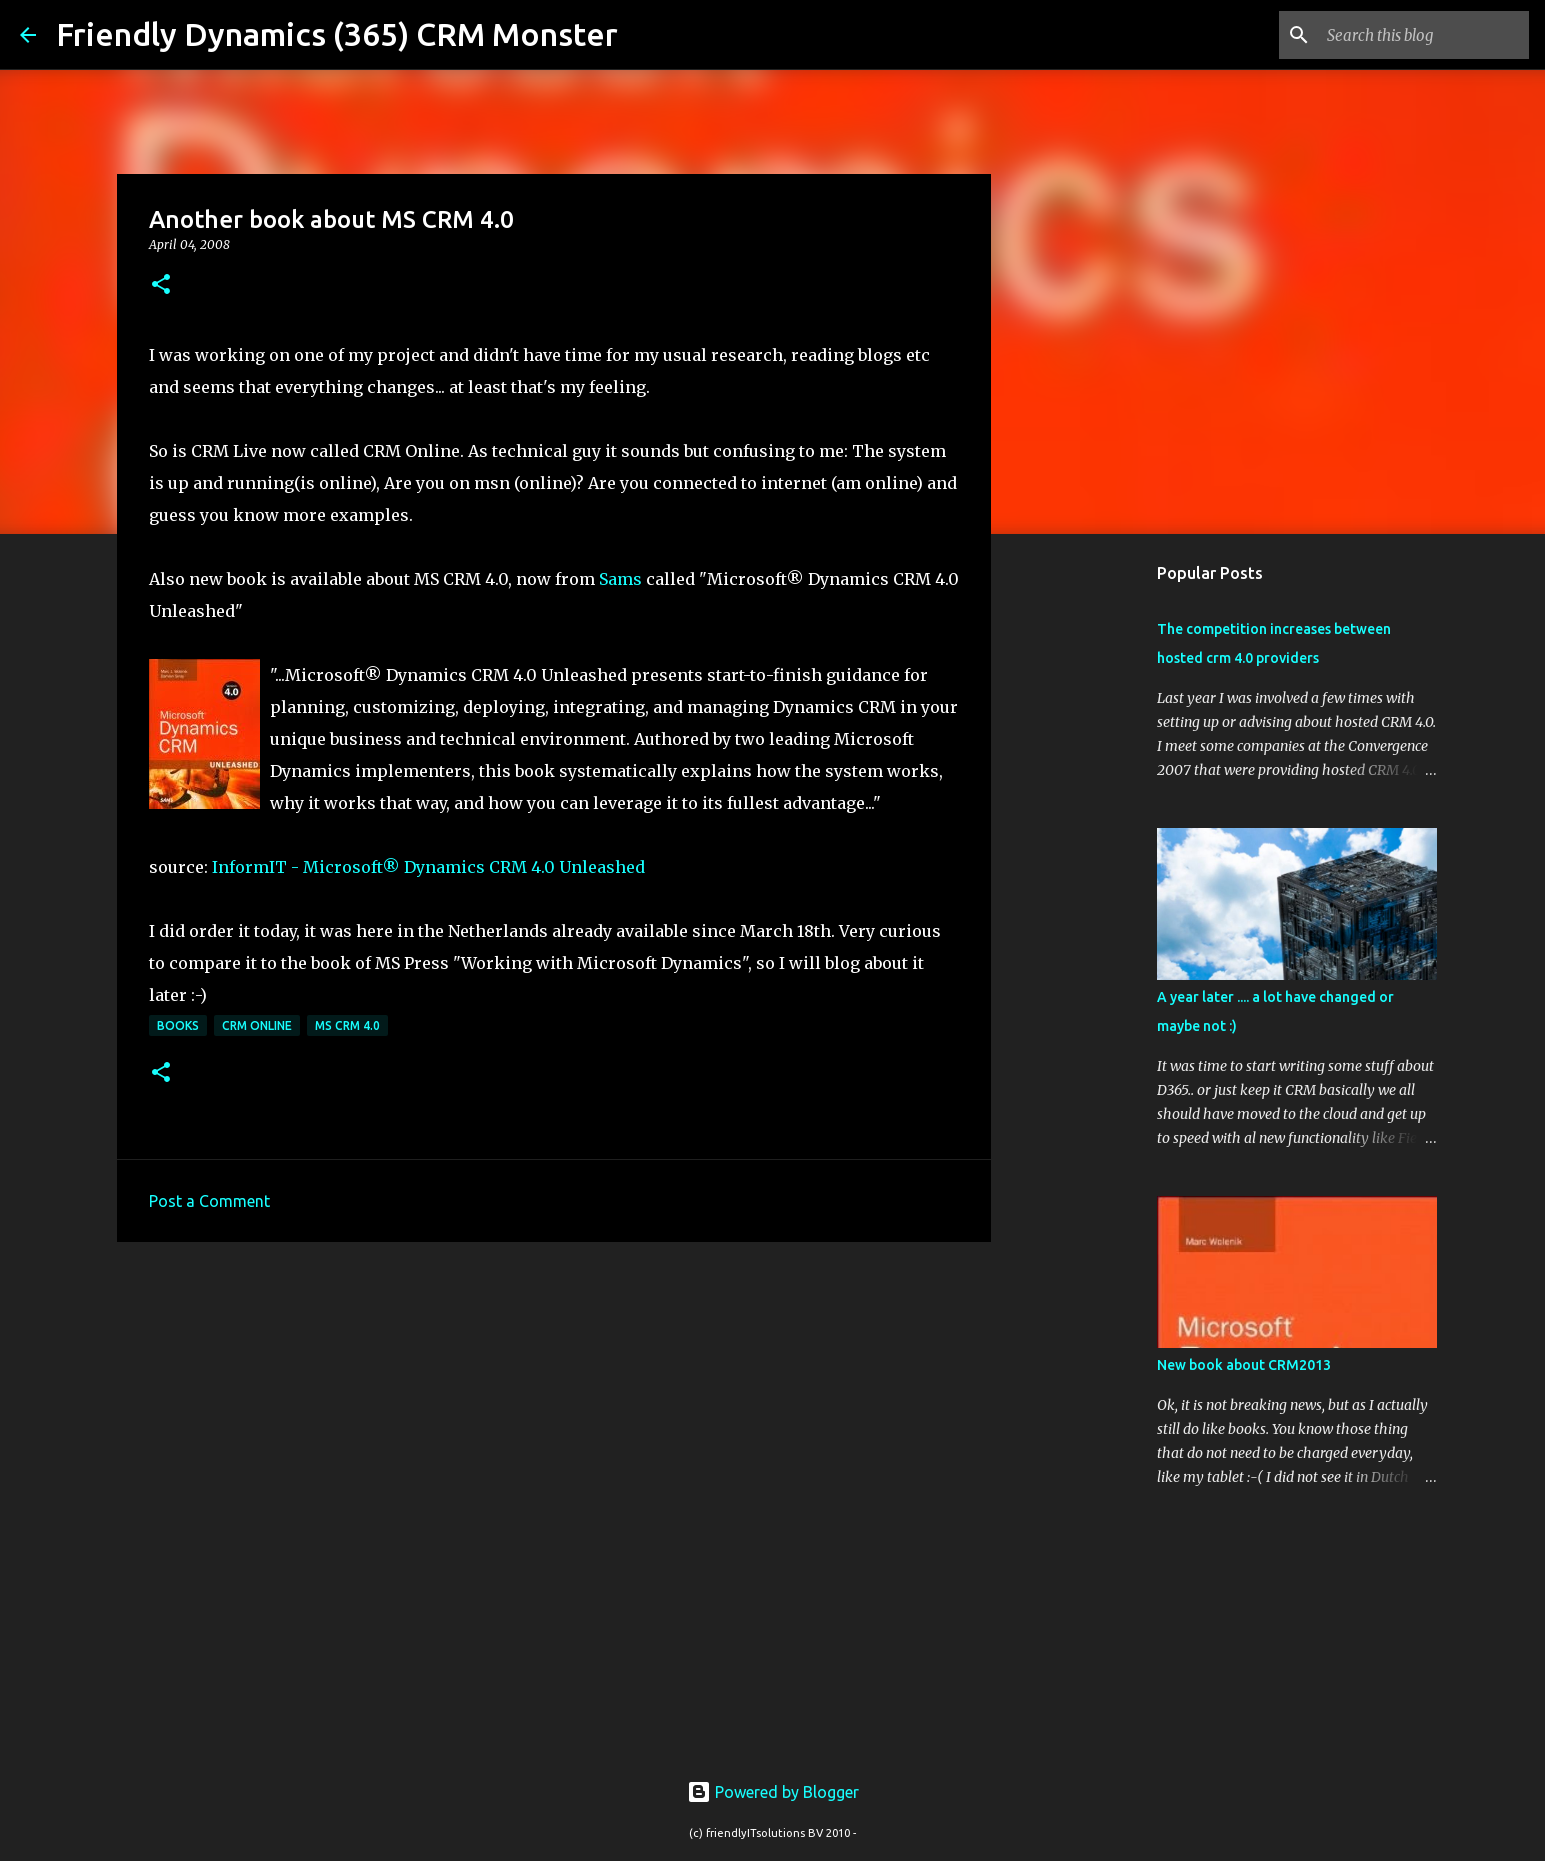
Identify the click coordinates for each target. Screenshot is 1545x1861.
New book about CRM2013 (1244, 1365)
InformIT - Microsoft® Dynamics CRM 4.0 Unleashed (428, 867)
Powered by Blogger (773, 1792)
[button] (161, 285)
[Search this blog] (1424, 35)
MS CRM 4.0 (347, 1025)
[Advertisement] (554, 1412)
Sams (620, 579)
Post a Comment (209, 1201)
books (178, 1025)
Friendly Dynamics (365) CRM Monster (337, 34)
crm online (257, 1025)
